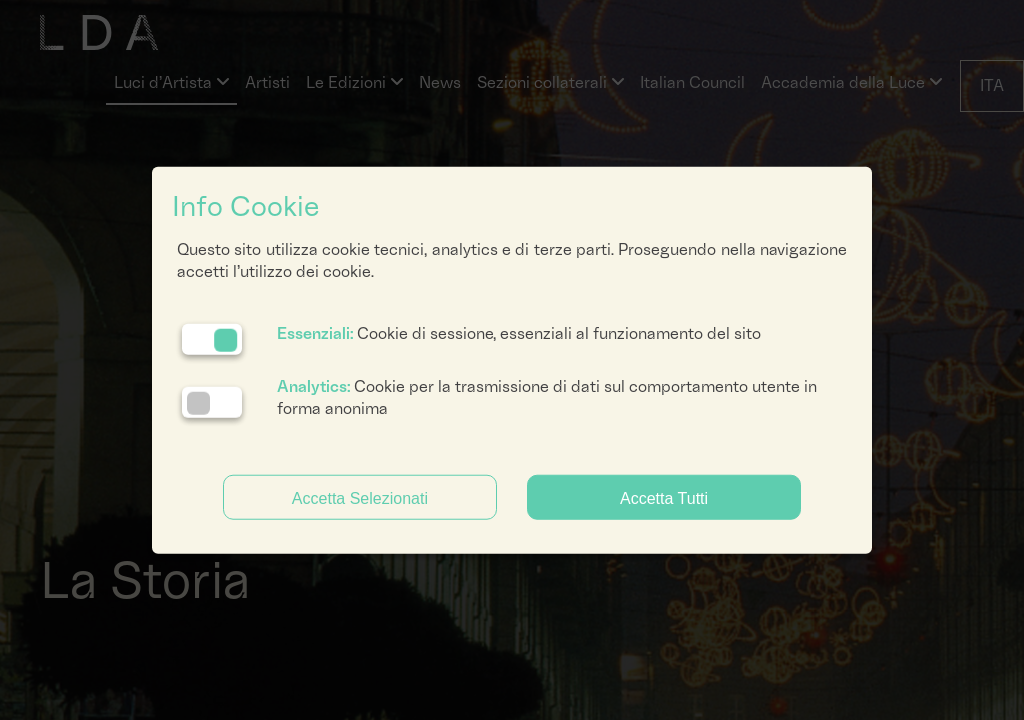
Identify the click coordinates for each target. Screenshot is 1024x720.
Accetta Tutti (664, 497)
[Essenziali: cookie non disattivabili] (212, 338)
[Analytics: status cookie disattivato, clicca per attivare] (212, 402)
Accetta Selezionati (360, 497)
